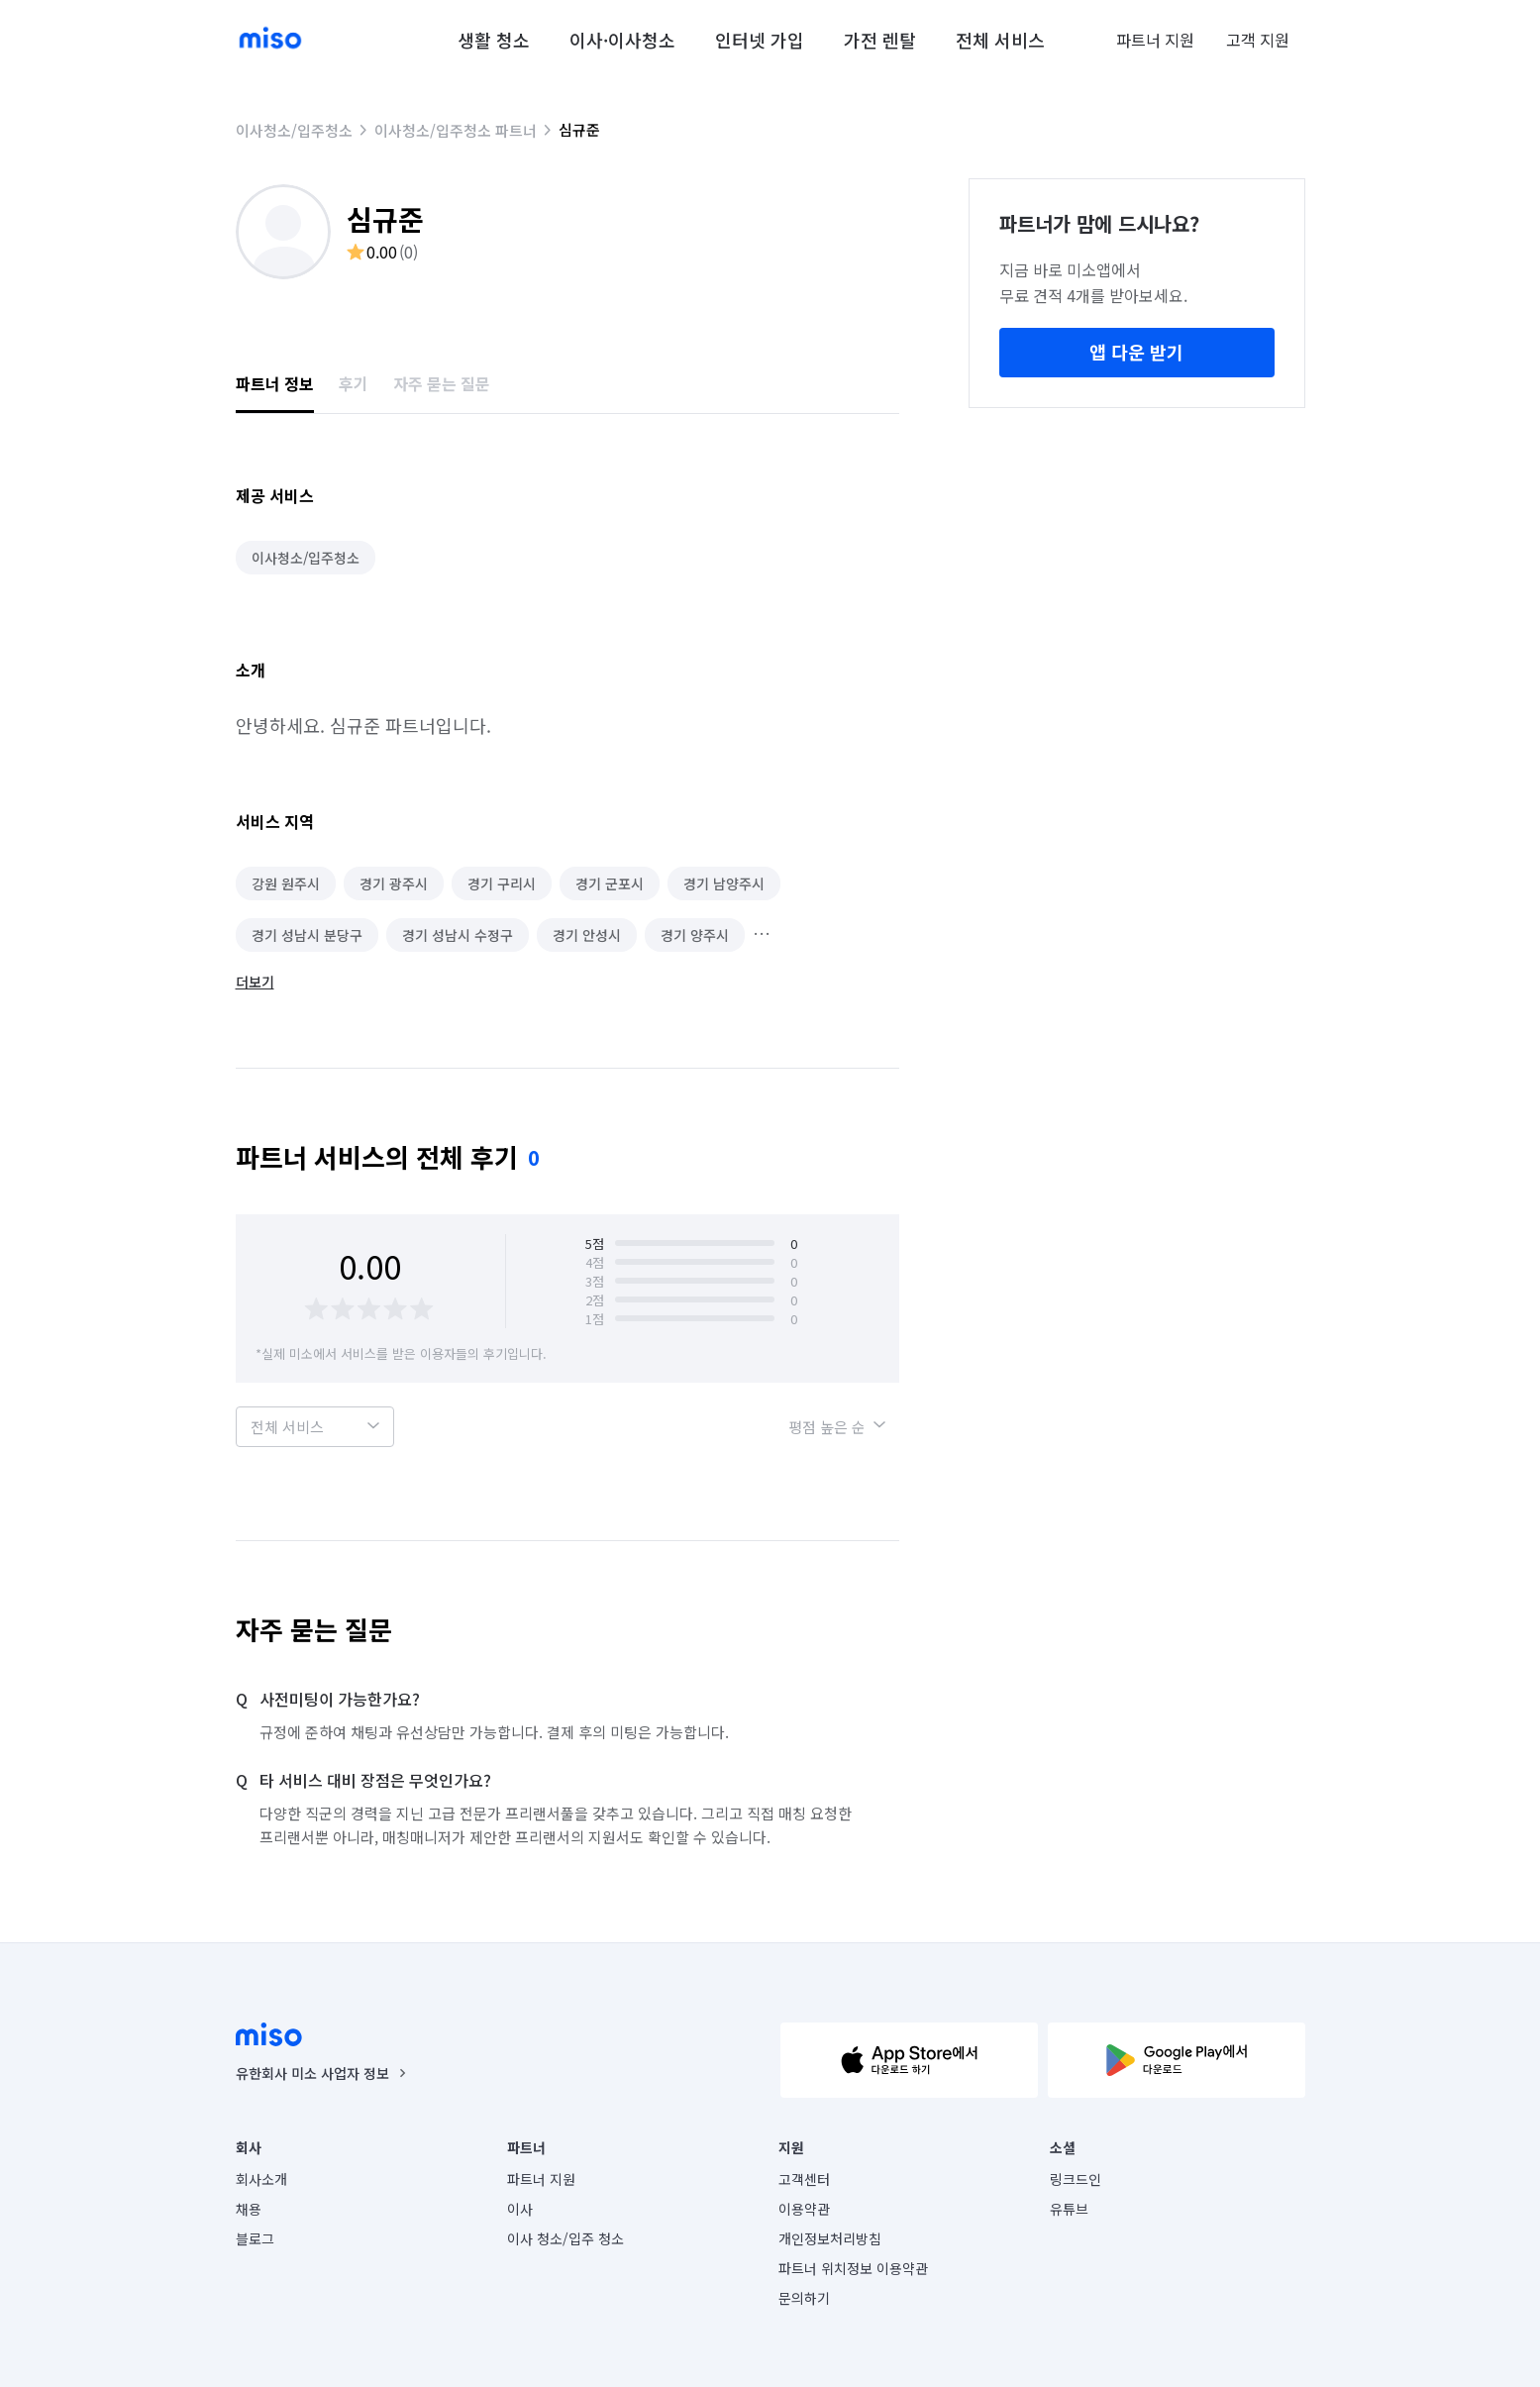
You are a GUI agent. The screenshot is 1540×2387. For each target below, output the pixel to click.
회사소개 (261, 2179)
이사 (520, 2209)
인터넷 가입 (759, 39)
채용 (248, 2209)
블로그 (255, 2238)
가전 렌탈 (880, 39)
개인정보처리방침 (829, 2238)
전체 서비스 (1000, 39)
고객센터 (804, 2179)
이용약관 (804, 2209)
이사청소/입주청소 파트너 (455, 130)
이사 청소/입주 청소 (565, 2238)
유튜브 (1069, 2209)
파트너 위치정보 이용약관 (853, 2268)
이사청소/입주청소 (294, 130)
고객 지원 (1257, 40)
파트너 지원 (1155, 40)
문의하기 (804, 2298)
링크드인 (1075, 2179)
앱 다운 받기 (1136, 351)
